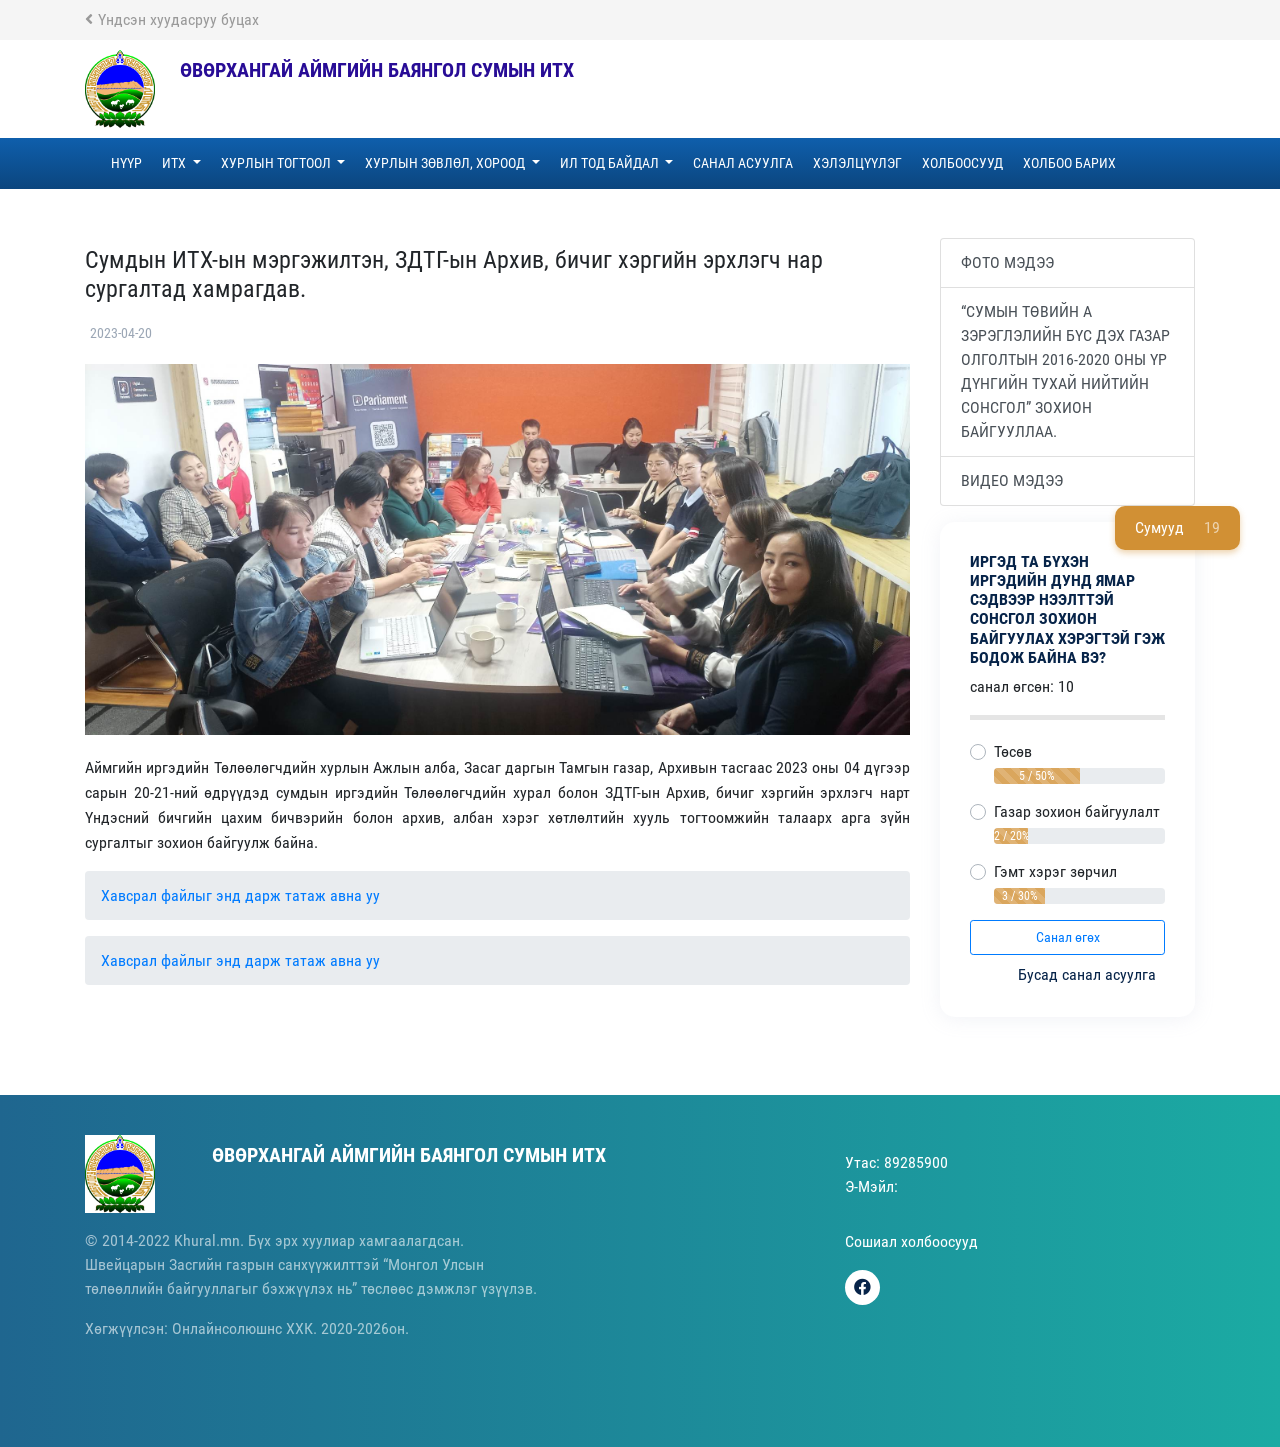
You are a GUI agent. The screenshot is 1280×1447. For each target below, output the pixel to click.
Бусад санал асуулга (1089, 974)
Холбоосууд (962, 163)
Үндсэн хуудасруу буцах (172, 19)
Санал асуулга (743, 163)
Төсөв (1013, 751)
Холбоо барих (1069, 163)
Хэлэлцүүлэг (857, 163)
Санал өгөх (1068, 937)
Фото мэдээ (1007, 262)
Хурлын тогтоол (277, 163)
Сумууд (1177, 528)
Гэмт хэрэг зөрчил (1055, 871)
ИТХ (175, 163)
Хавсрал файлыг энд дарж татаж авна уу (240, 895)
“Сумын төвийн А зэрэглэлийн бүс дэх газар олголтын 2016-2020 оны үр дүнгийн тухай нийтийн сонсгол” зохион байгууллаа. (1065, 371)
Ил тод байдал (611, 163)
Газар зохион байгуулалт (1077, 811)
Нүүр (126, 163)
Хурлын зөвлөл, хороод (446, 163)
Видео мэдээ (1012, 480)
